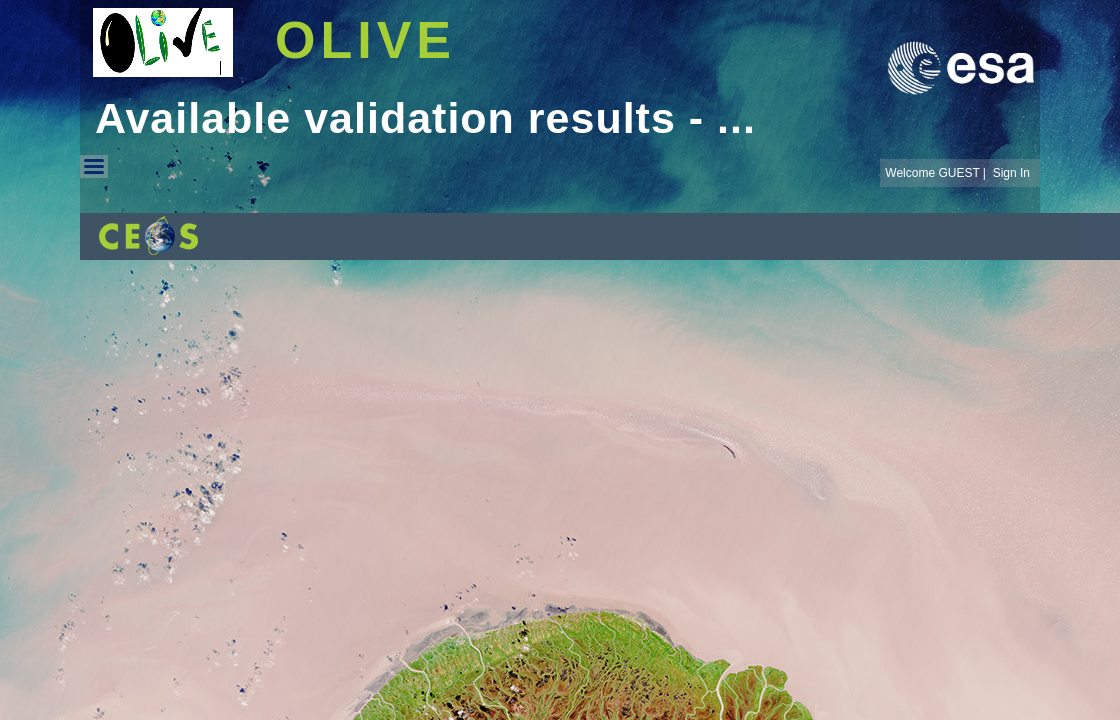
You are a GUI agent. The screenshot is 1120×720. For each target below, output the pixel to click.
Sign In (1011, 173)
